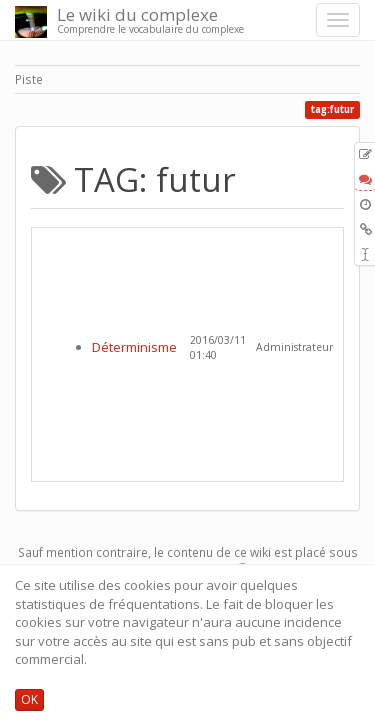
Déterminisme (134, 347)
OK (29, 699)
